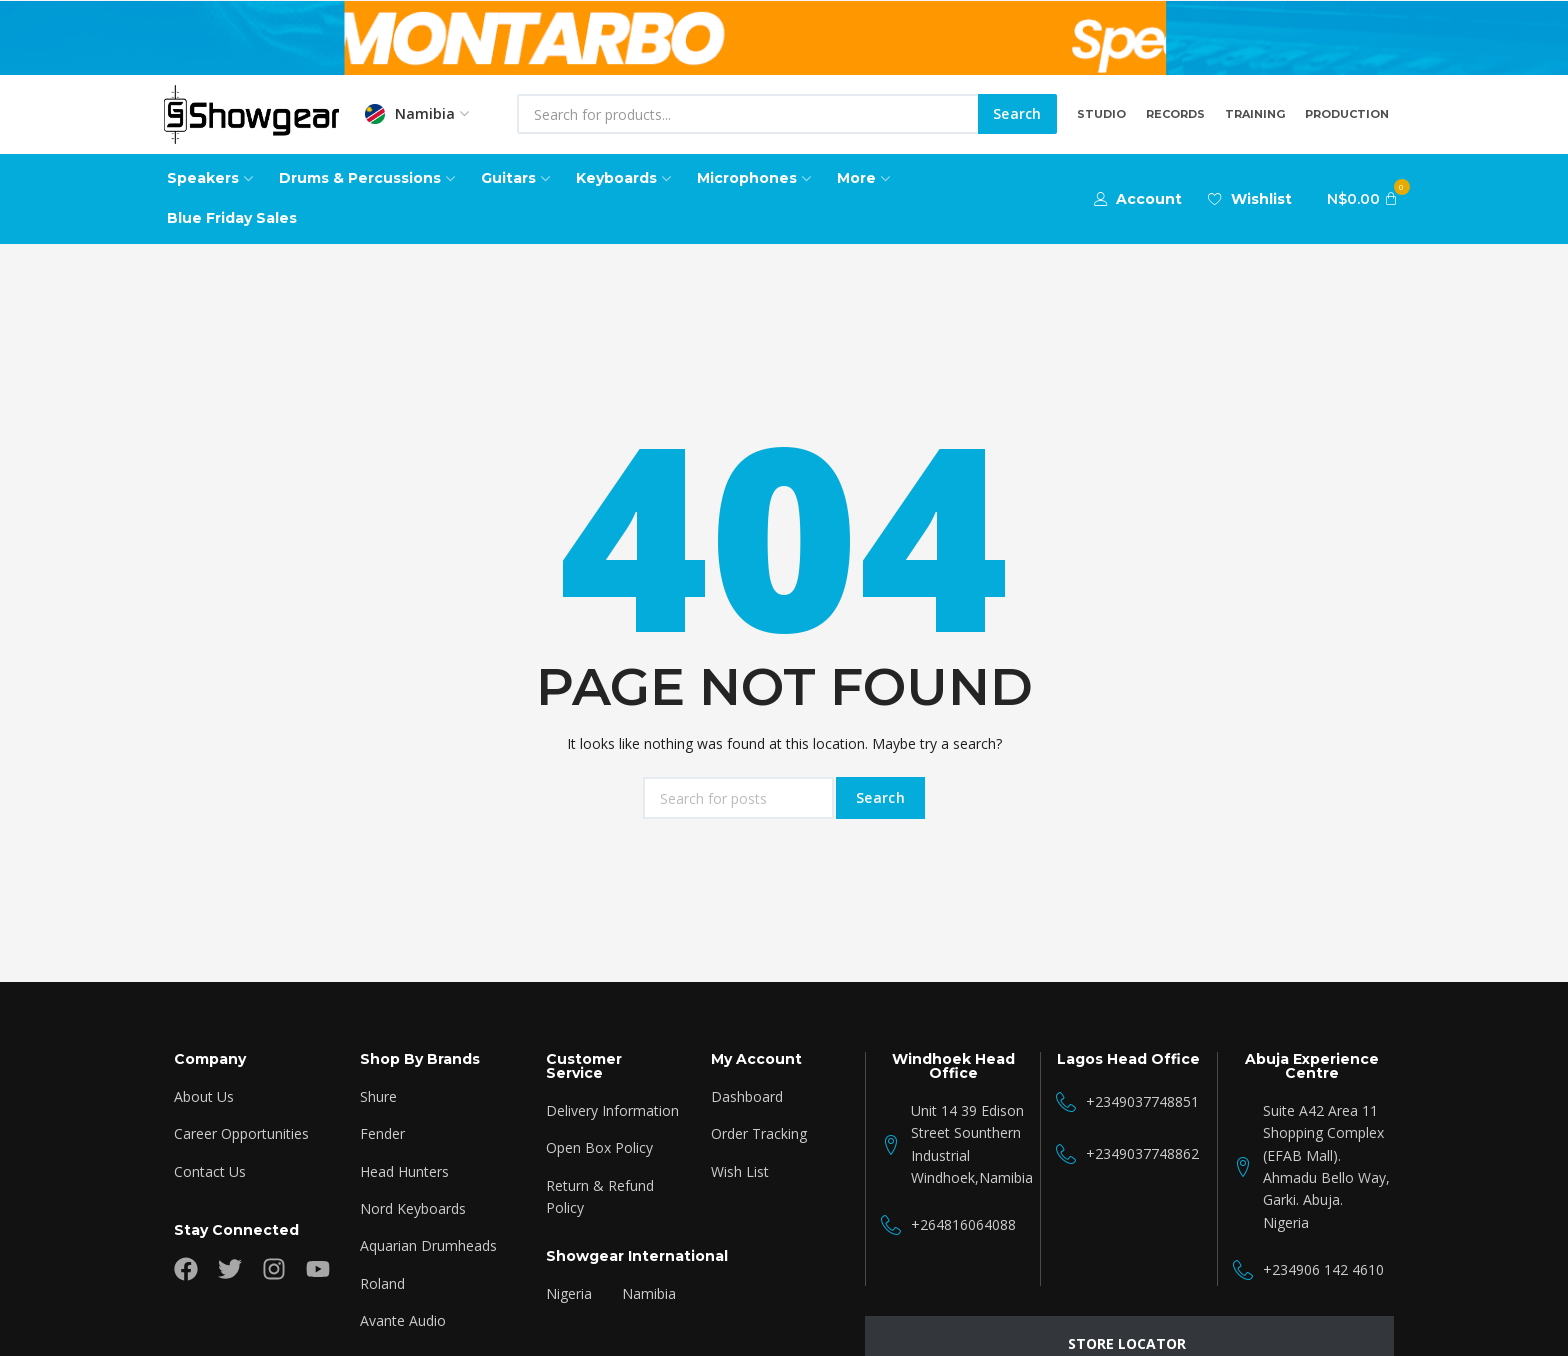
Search (1017, 113)
